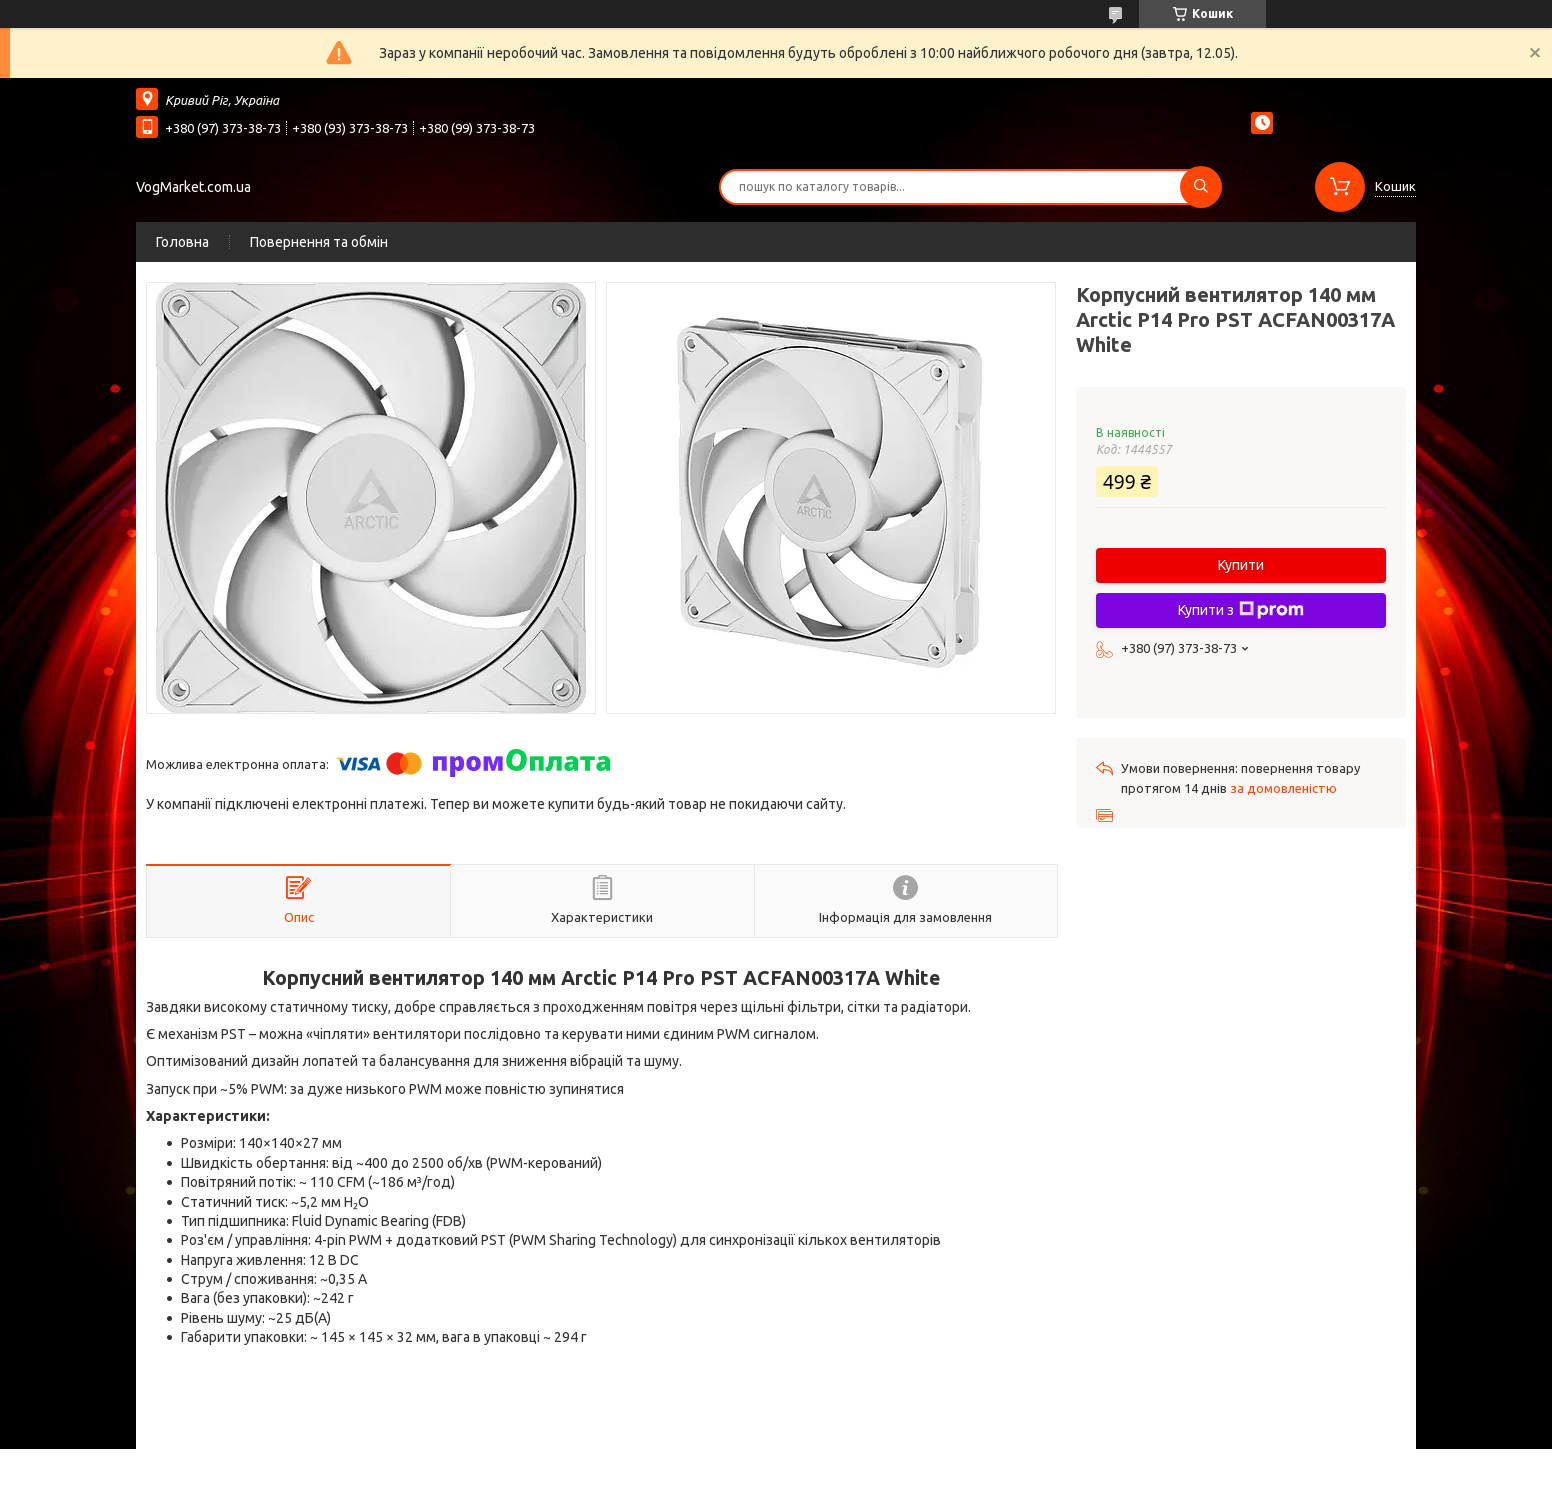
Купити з (1241, 610)
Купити (1241, 565)
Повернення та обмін (319, 242)
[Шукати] (1201, 187)
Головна (182, 242)
